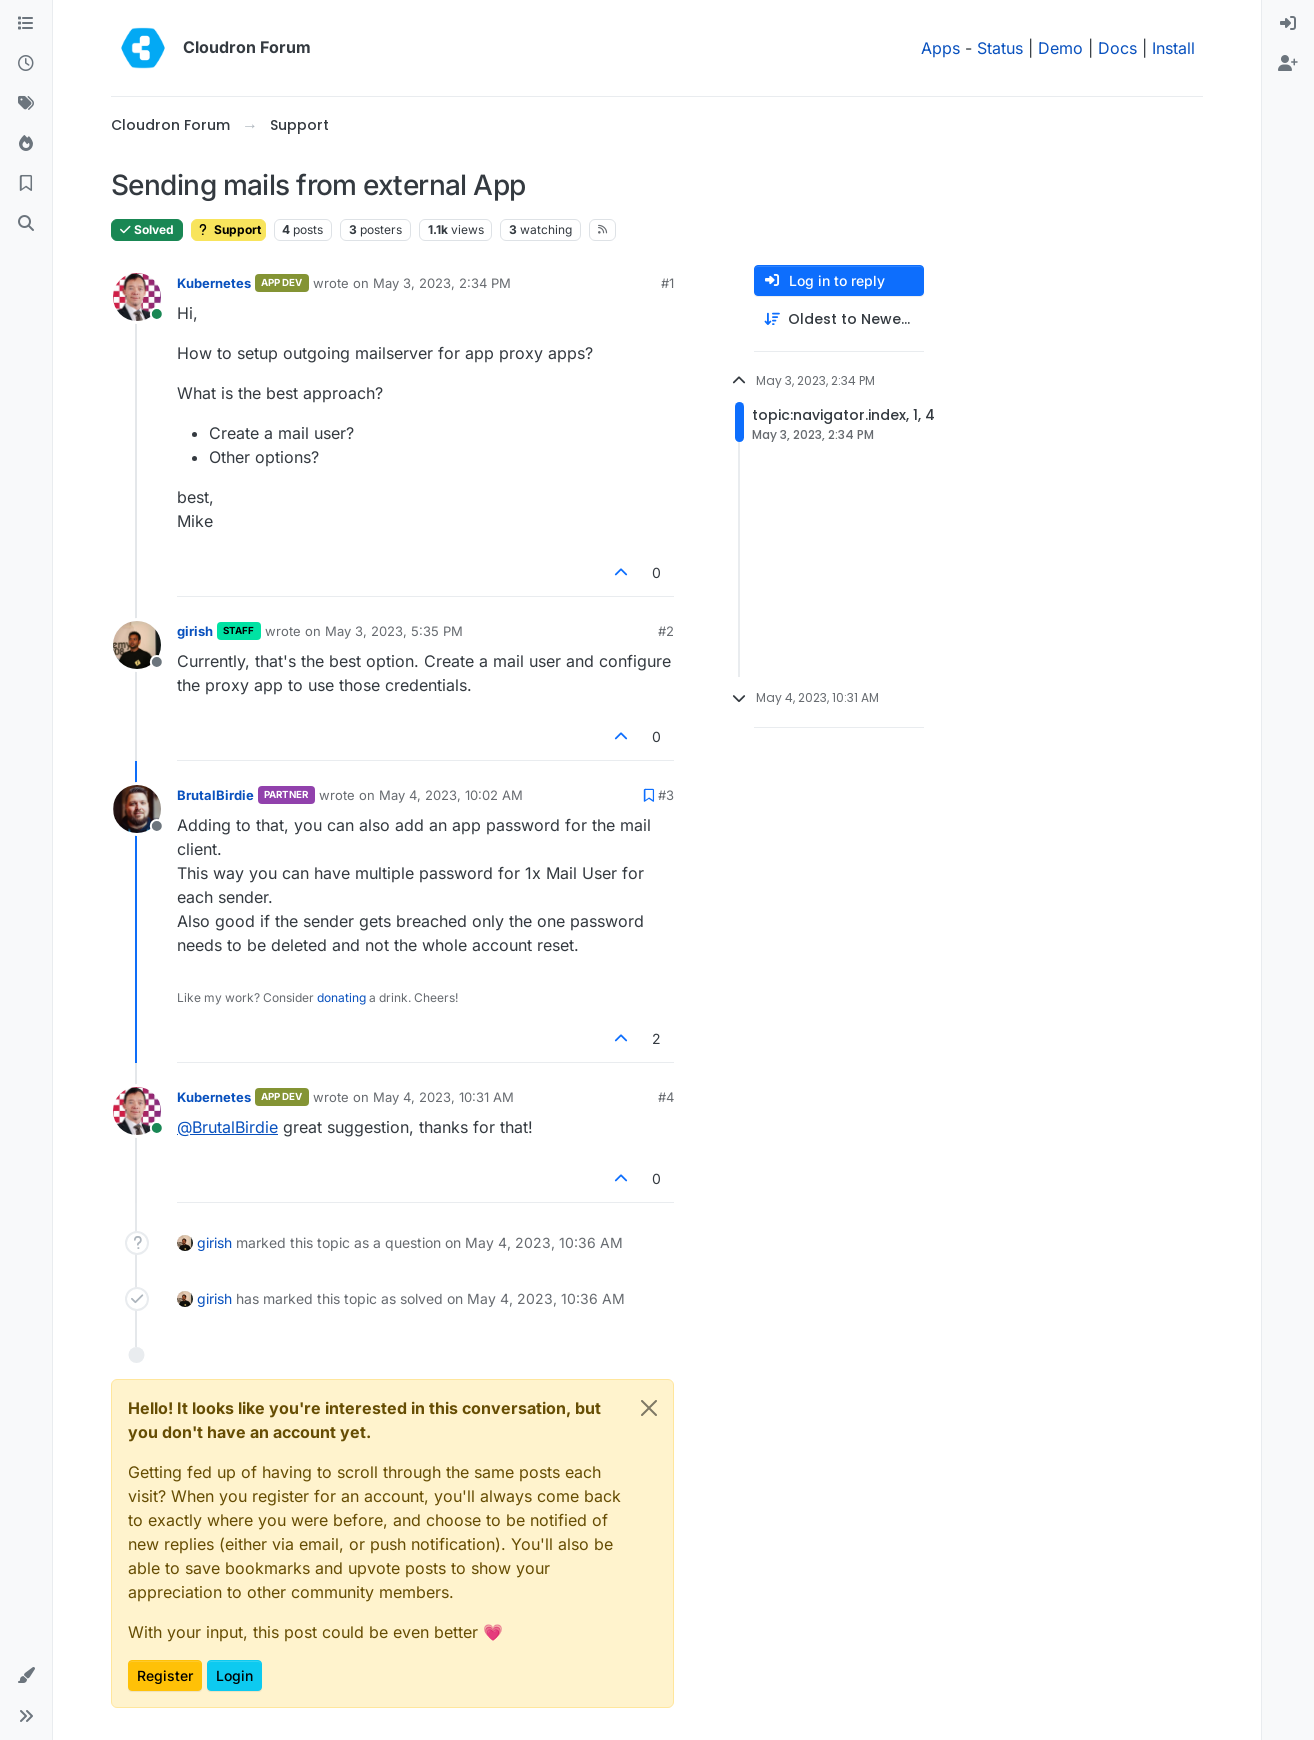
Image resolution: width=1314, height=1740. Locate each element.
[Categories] (26, 24)
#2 (666, 631)
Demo (1060, 48)
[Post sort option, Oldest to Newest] (839, 319)
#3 (666, 795)
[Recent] (26, 64)
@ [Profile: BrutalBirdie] (227, 1127)
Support (228, 229)
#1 (667, 283)
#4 (666, 1097)
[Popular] (26, 144)
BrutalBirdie (215, 795)
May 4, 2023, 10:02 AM (451, 795)
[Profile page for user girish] (137, 645)
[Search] (26, 224)
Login (234, 1675)
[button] (26, 1676)
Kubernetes (214, 283)
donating (341, 997)
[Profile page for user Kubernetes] (137, 297)
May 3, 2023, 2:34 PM (442, 283)
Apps (940, 48)
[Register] (1288, 64)
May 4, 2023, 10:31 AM (443, 1097)
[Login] (1288, 24)
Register (165, 1675)
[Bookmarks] (26, 184)
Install (1173, 48)
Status (1000, 48)
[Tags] (26, 104)
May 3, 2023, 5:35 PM (394, 631)
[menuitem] (1288, 24)
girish (195, 631)
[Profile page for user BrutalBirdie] (137, 809)
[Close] (649, 1408)
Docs (1117, 48)
